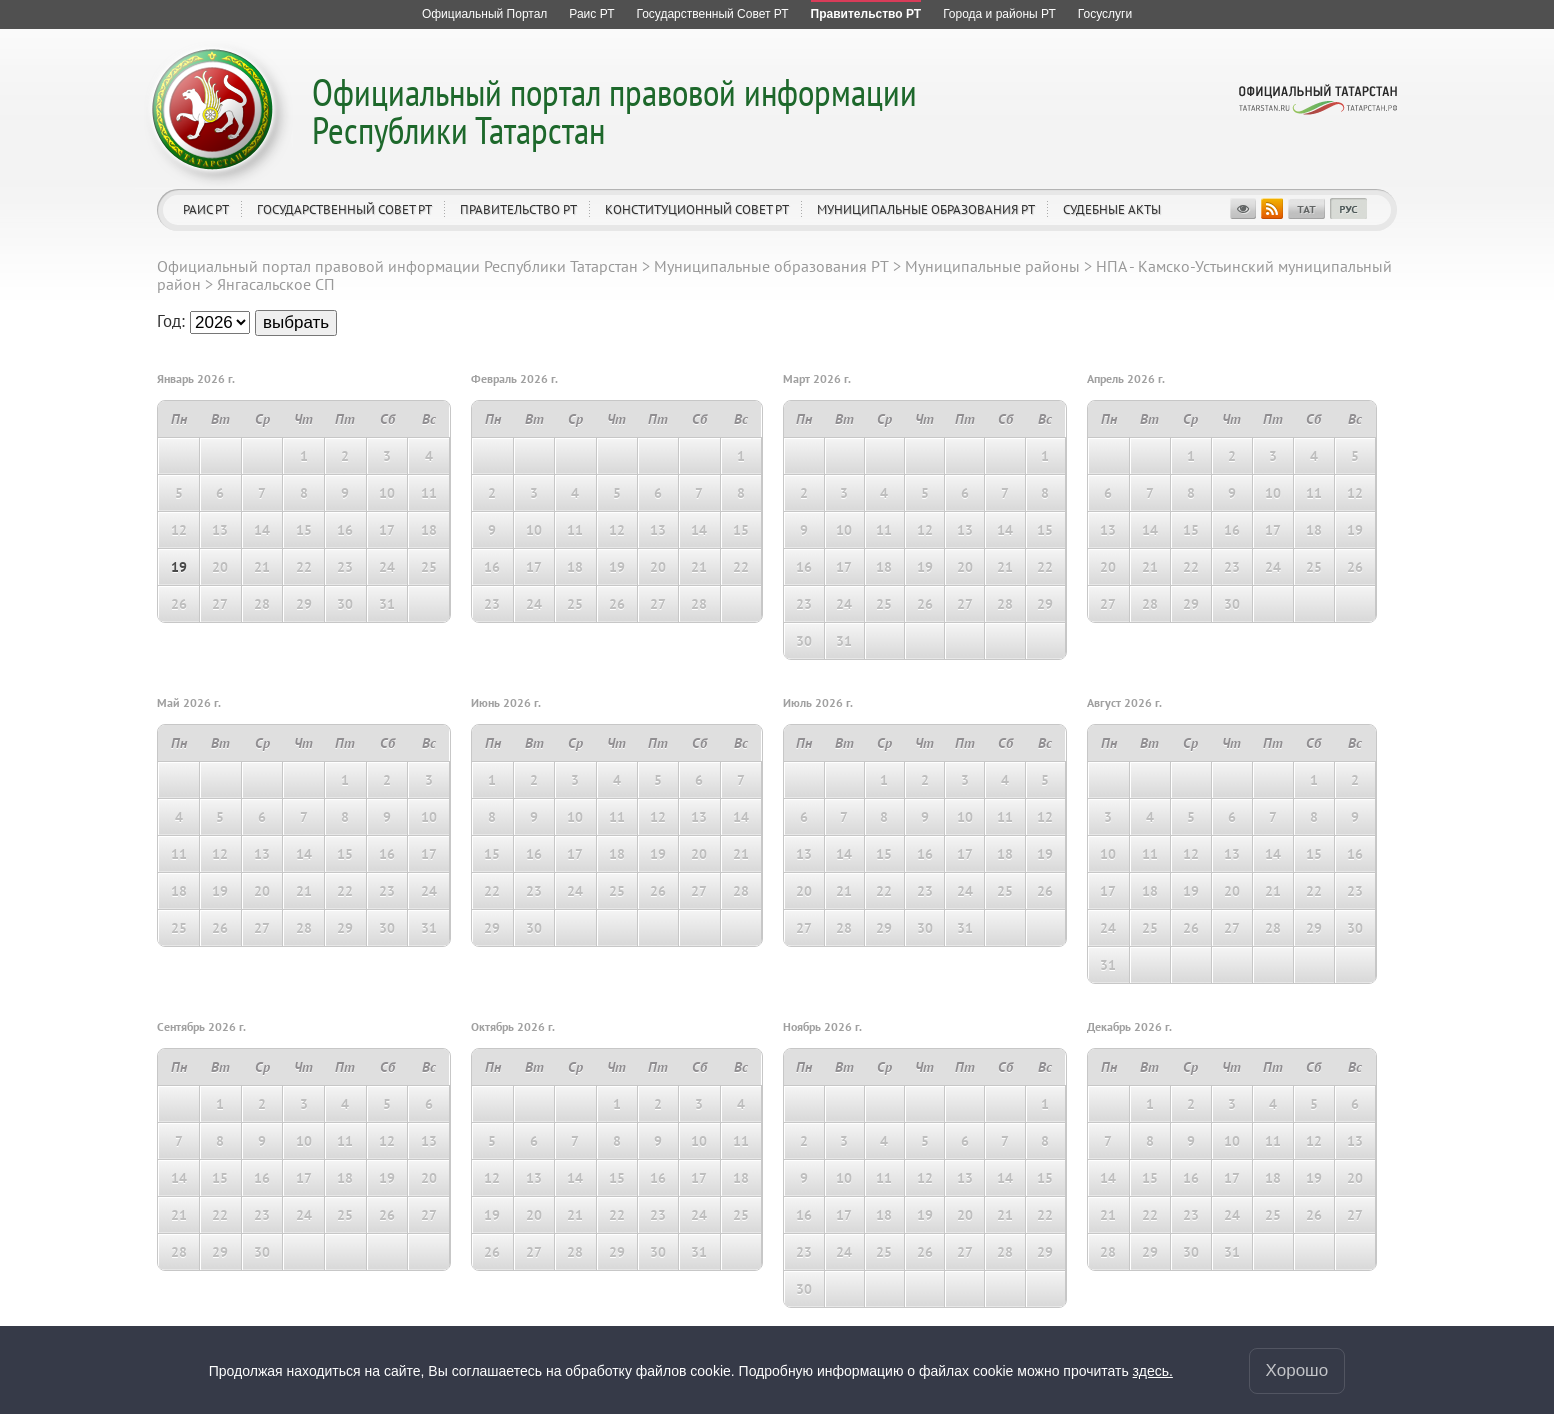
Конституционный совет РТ (697, 209)
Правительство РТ (518, 209)
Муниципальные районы (992, 266)
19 (179, 567)
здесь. (1153, 1373)
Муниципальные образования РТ (926, 209)
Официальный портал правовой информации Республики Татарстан (614, 110)
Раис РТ (206, 209)
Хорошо (1297, 1372)
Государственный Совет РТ (344, 209)
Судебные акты (1112, 209)
